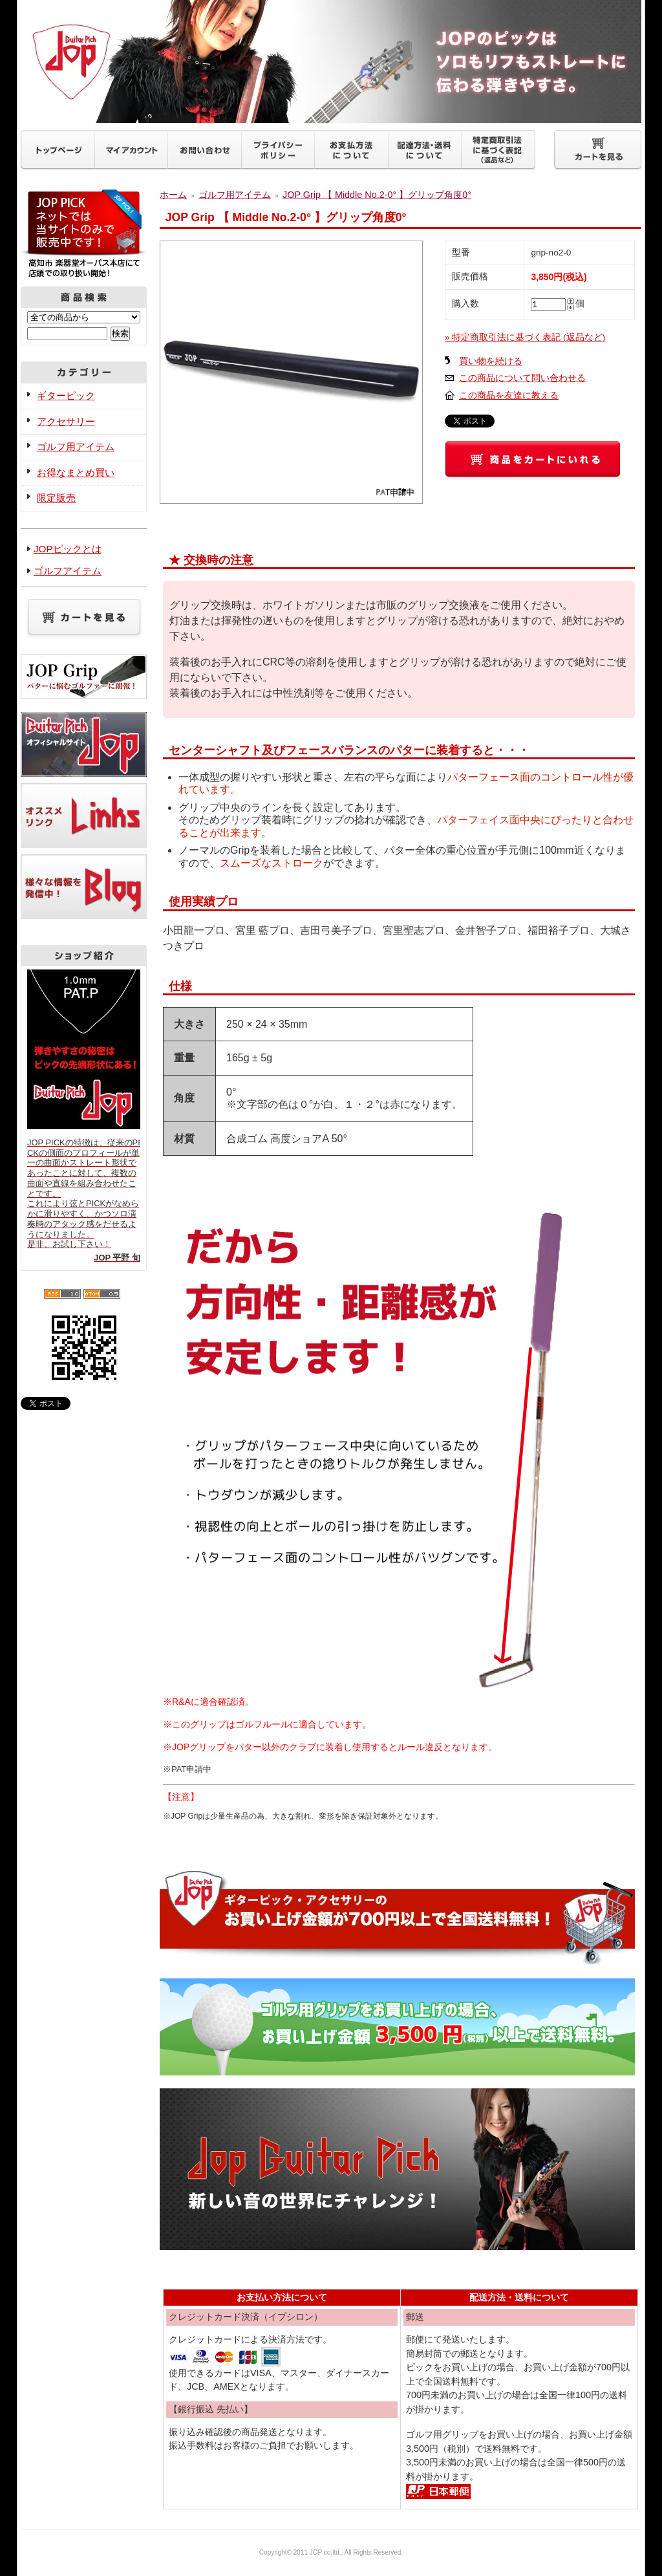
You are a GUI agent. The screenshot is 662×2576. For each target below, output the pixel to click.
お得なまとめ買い (75, 472)
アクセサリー (66, 421)
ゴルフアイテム (67, 570)
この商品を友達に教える (509, 395)
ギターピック (66, 395)
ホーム (173, 194)
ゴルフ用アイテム (75, 446)
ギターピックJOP (331, 61)
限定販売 (56, 497)
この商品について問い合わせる (522, 378)
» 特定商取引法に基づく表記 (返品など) (525, 337)
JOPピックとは (67, 548)
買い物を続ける (490, 361)
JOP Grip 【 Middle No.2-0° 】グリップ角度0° (377, 194)
